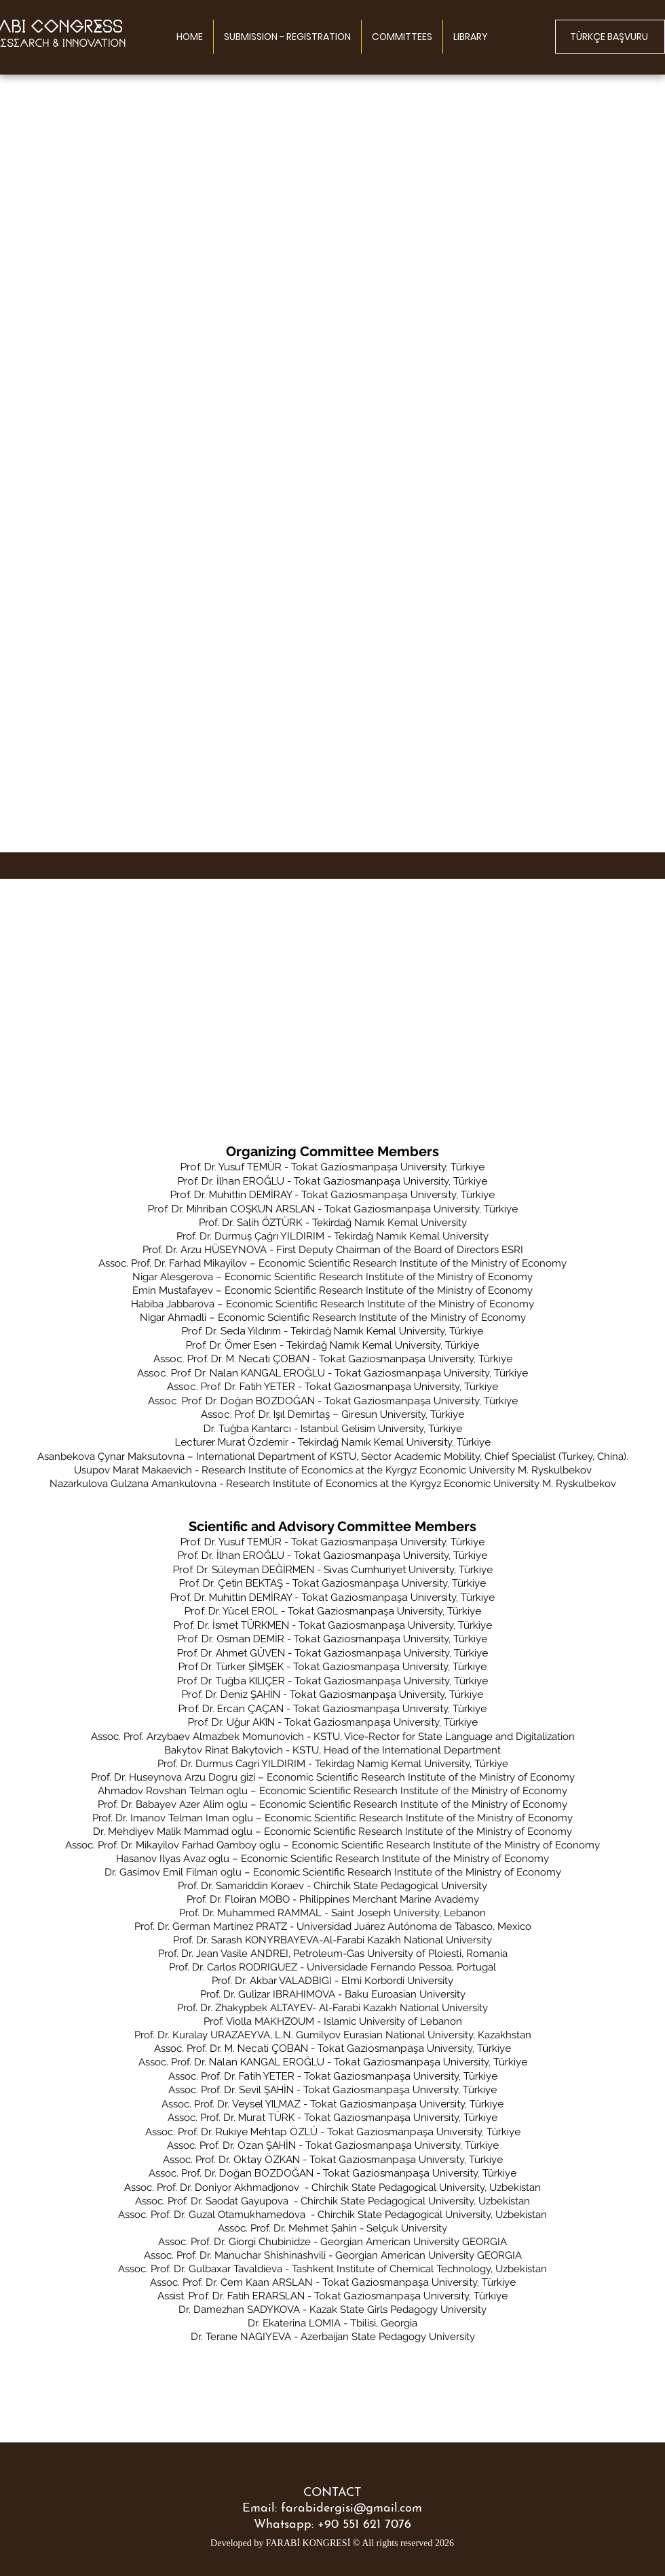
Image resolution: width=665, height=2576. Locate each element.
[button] (402, 37)
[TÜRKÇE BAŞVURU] (610, 37)
